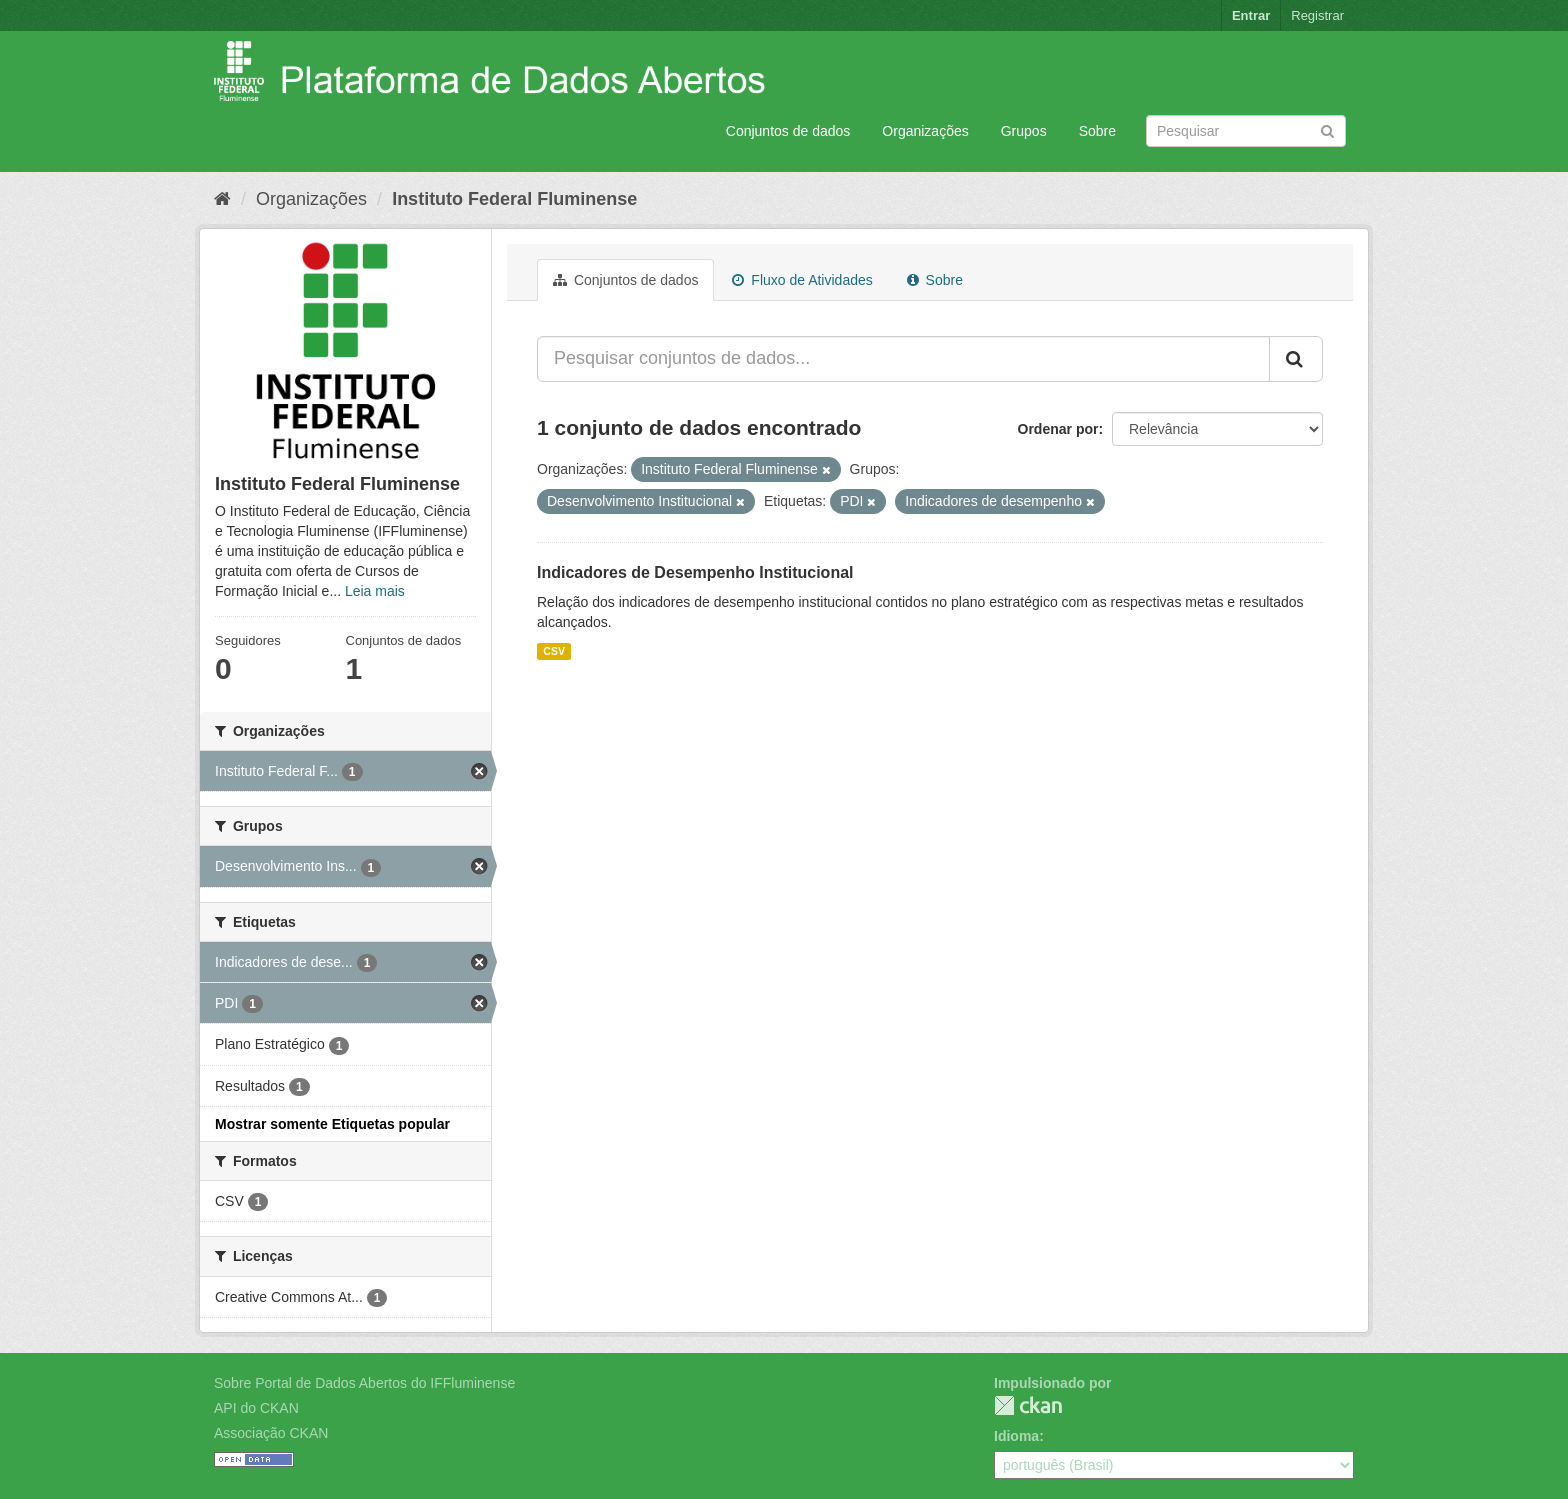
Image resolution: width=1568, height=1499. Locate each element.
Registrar (1317, 15)
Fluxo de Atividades (802, 280)
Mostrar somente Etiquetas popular (332, 1124)
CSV (554, 651)
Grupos (1024, 131)
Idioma (1016, 1436)
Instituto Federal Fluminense (514, 199)
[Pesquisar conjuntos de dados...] (903, 359)
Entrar (1251, 15)
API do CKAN (256, 1408)
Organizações (925, 131)
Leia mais (375, 591)
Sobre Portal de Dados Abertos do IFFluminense (364, 1383)
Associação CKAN (271, 1433)
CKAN (1028, 1405)
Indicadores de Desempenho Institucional (695, 572)
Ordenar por (1058, 429)
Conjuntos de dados (788, 131)
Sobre (1097, 131)
